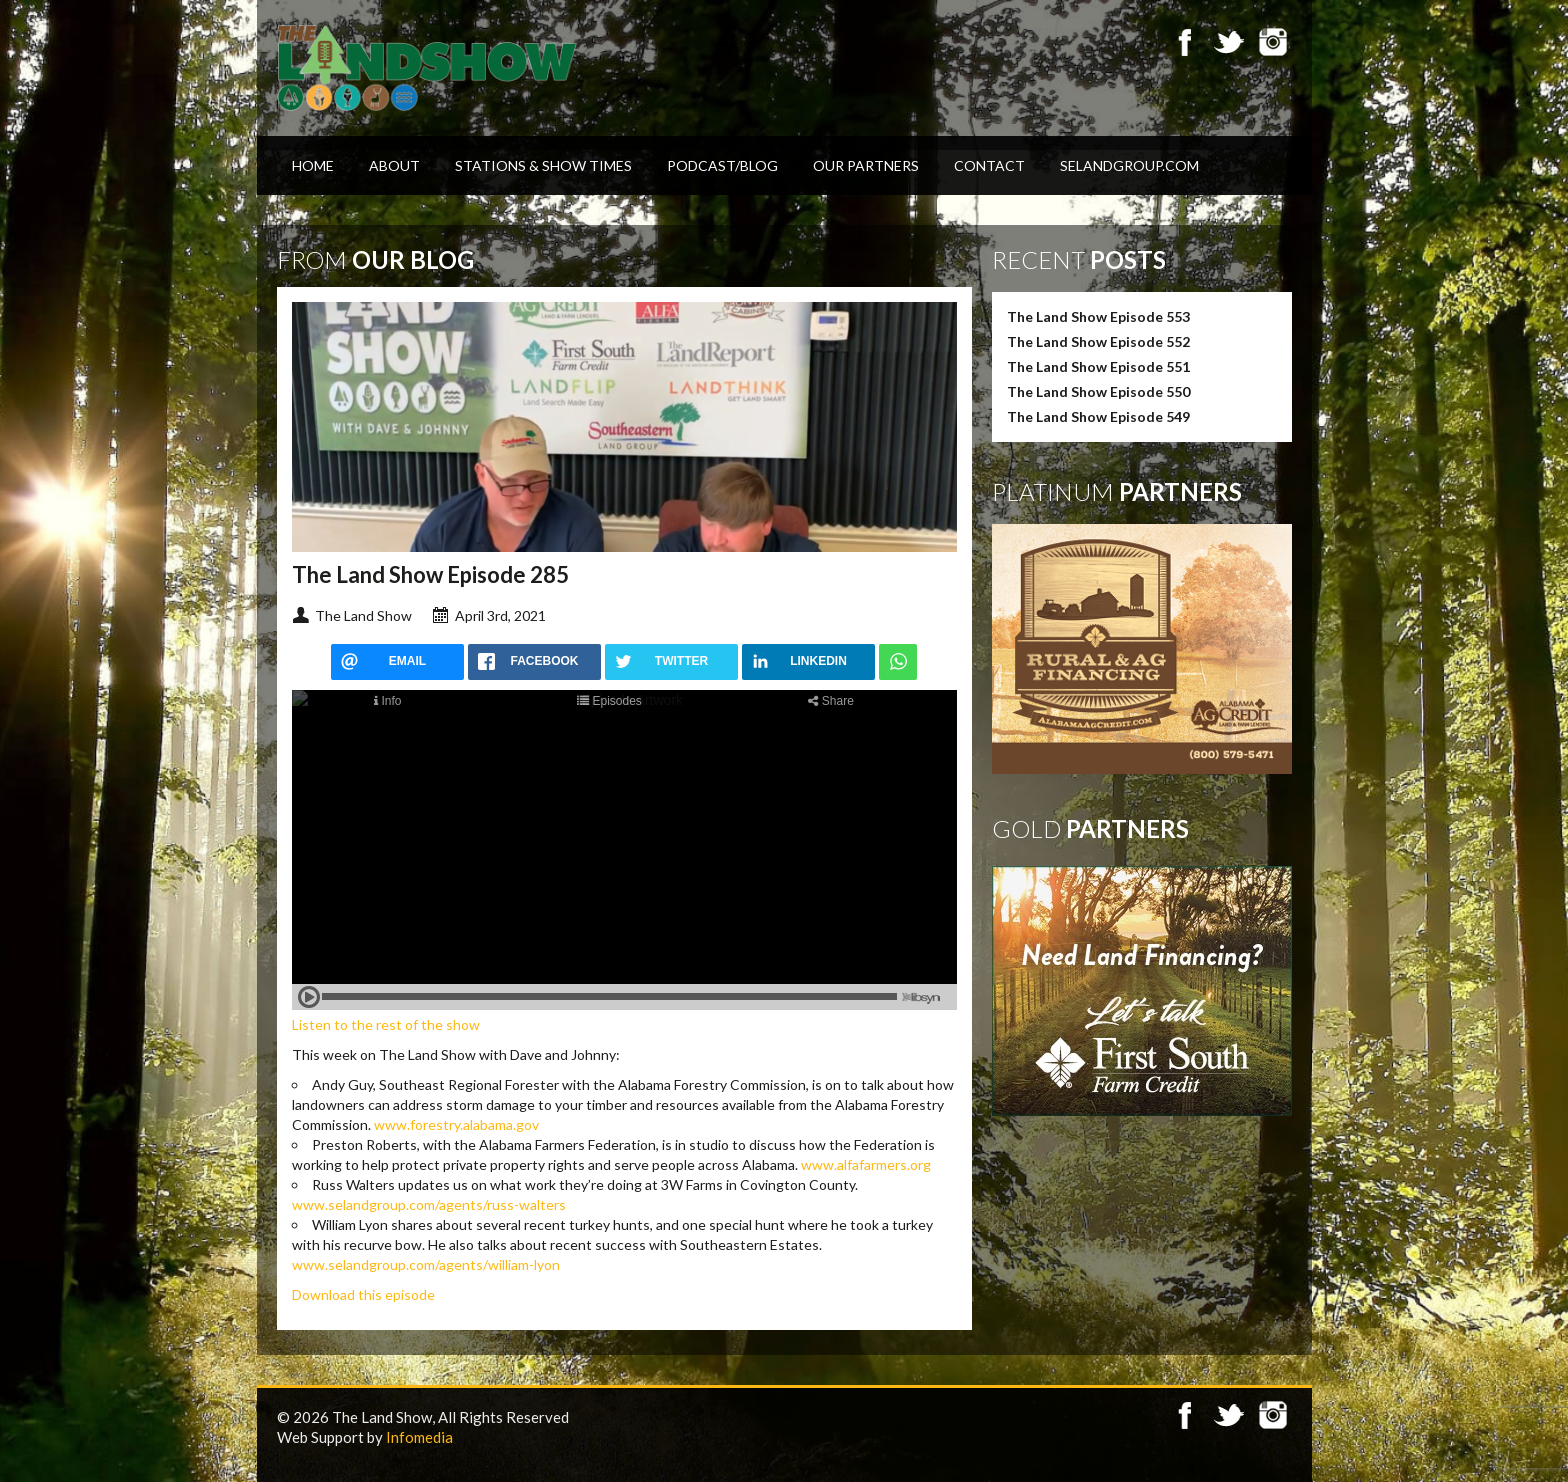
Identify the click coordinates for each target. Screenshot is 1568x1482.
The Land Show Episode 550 (1098, 391)
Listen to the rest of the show (386, 1024)
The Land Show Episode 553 (1098, 316)
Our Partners (866, 165)
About (394, 165)
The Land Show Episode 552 (1098, 341)
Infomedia (419, 1437)
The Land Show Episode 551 (1098, 366)
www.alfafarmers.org (866, 1164)
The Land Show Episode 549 (1098, 416)
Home (313, 165)
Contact (989, 165)
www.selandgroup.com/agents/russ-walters (429, 1204)
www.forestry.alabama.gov (456, 1124)
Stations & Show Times (543, 165)
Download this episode (363, 1294)
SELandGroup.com (1129, 165)
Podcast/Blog (722, 165)
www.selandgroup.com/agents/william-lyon (426, 1264)
